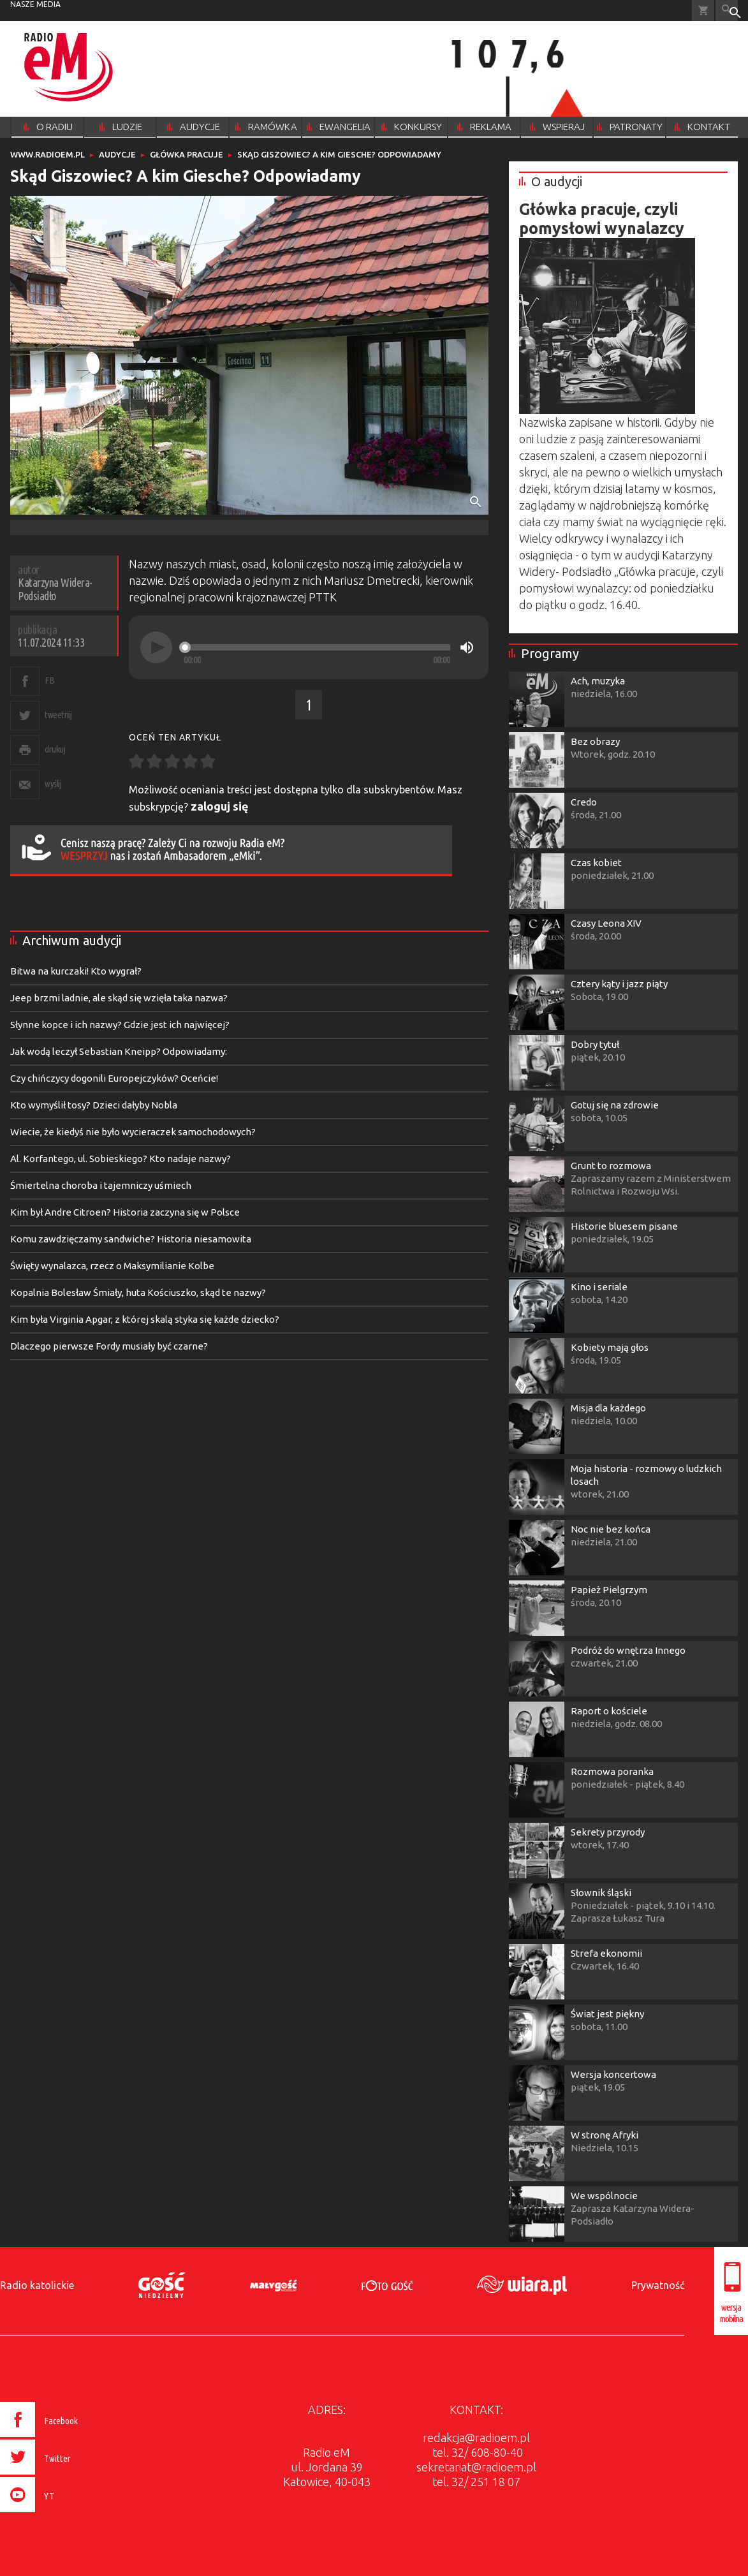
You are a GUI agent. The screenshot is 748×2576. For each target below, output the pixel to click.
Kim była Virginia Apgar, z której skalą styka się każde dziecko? (144, 1319)
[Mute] (466, 647)
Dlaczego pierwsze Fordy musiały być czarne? (109, 1346)
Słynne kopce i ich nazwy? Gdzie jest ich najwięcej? (120, 1024)
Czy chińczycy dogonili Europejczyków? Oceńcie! (114, 1078)
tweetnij (58, 714)
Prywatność (657, 2285)
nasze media (35, 4)
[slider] (317, 647)
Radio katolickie (37, 2285)
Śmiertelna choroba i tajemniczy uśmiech (100, 1185)
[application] (308, 647)
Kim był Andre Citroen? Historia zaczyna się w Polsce (125, 1212)
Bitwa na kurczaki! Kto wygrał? (76, 971)
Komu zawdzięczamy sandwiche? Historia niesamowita (130, 1238)
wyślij (53, 783)
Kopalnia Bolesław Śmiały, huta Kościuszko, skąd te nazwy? (138, 1292)
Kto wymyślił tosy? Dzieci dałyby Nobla (93, 1105)
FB (49, 680)
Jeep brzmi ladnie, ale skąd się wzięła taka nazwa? (119, 997)
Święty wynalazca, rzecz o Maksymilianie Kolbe (112, 1265)
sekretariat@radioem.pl (476, 2467)
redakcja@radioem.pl (476, 2437)
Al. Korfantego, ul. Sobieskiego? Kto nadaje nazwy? (120, 1158)
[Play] (156, 647)
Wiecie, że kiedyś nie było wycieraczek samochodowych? (133, 1131)
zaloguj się (220, 806)
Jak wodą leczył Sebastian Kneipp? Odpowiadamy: (118, 1051)
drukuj (55, 749)
